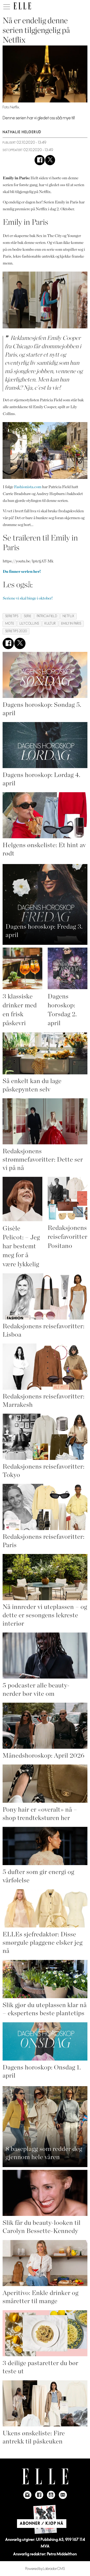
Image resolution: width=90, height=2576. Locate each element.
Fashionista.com (27, 487)
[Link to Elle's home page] (45, 2476)
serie (27, 616)
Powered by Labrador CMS (45, 2569)
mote (9, 624)
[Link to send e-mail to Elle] (63, 2495)
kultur (50, 624)
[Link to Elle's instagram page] (27, 2495)
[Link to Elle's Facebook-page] (39, 2495)
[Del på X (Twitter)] (50, 160)
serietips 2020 (16, 631)
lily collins (29, 624)
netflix (68, 616)
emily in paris (71, 624)
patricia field (47, 616)
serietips (11, 616)
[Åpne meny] (6, 6)
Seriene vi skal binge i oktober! (28, 598)
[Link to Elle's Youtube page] (51, 2495)
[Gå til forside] (22, 6)
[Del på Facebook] (40, 160)
